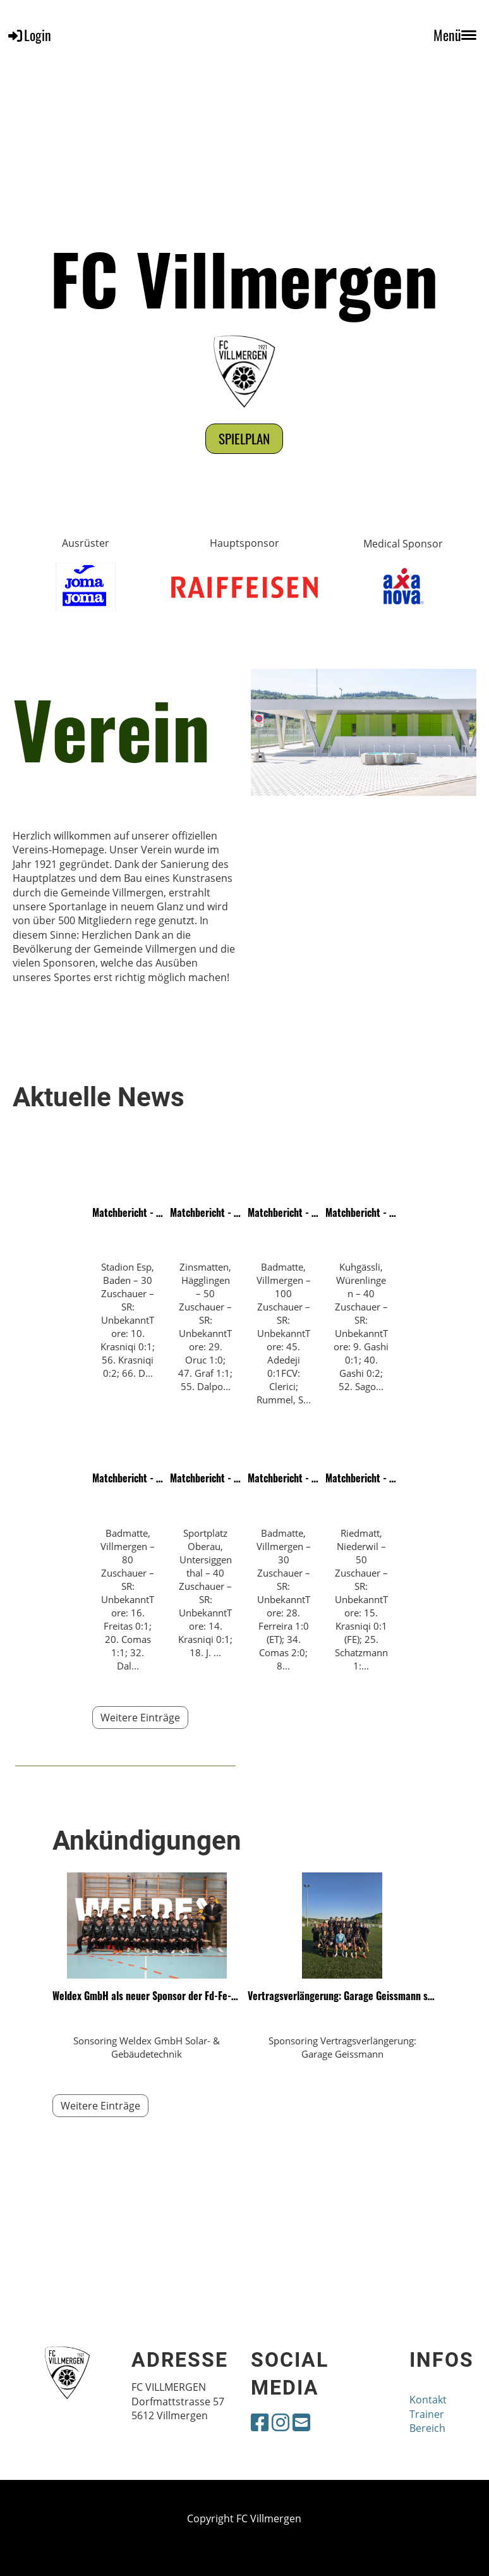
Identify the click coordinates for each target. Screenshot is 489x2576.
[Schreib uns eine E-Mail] (301, 2422)
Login (28, 35)
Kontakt (428, 2400)
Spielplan (244, 438)
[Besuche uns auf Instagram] (280, 2422)
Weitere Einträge (140, 1717)
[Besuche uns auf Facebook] (260, 2422)
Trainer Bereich (427, 2421)
